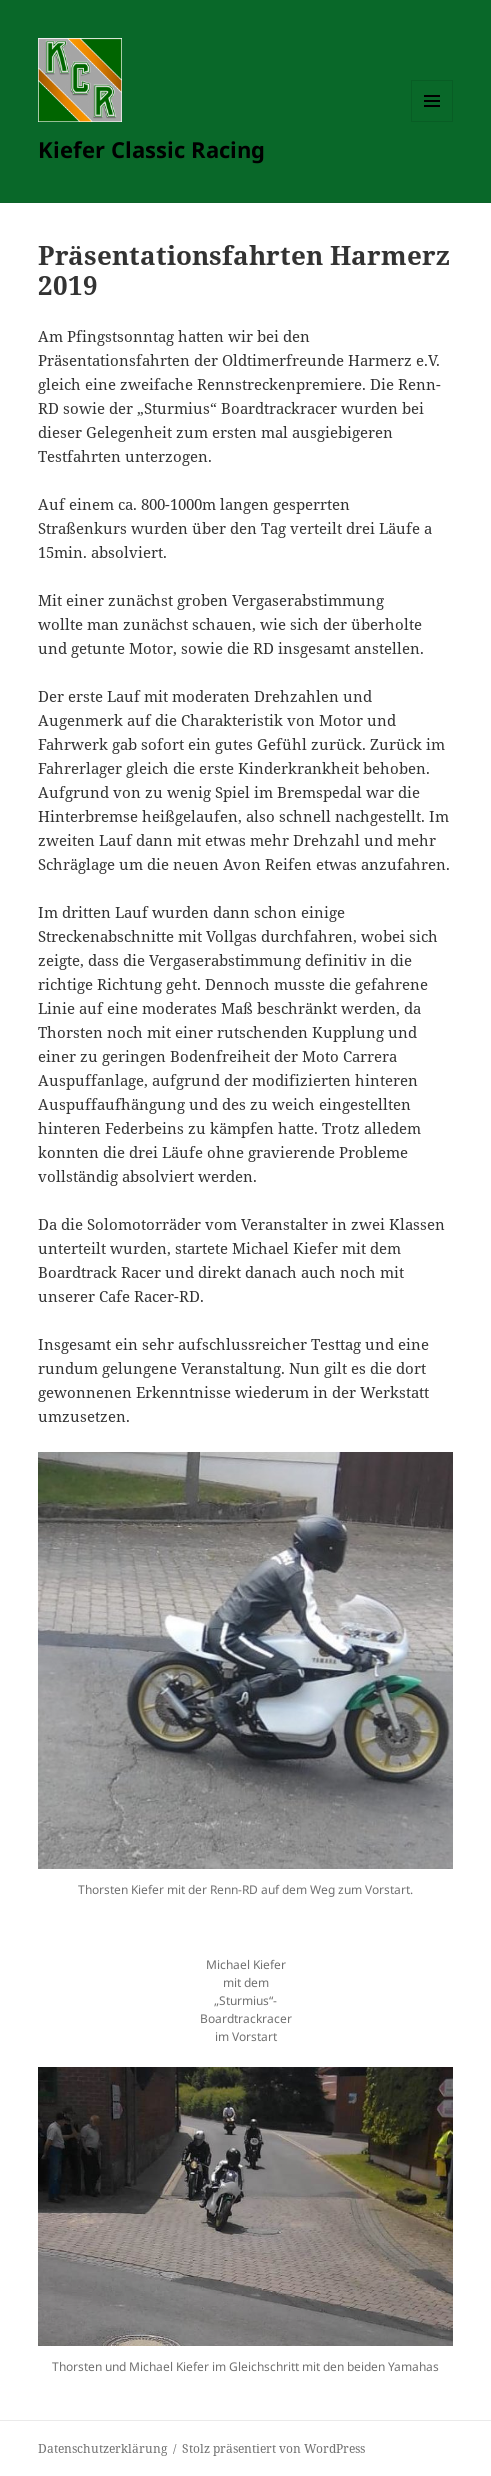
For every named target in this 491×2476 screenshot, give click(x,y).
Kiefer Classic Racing (151, 149)
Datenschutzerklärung (102, 2448)
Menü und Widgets (432, 121)
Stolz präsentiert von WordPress (273, 2448)
